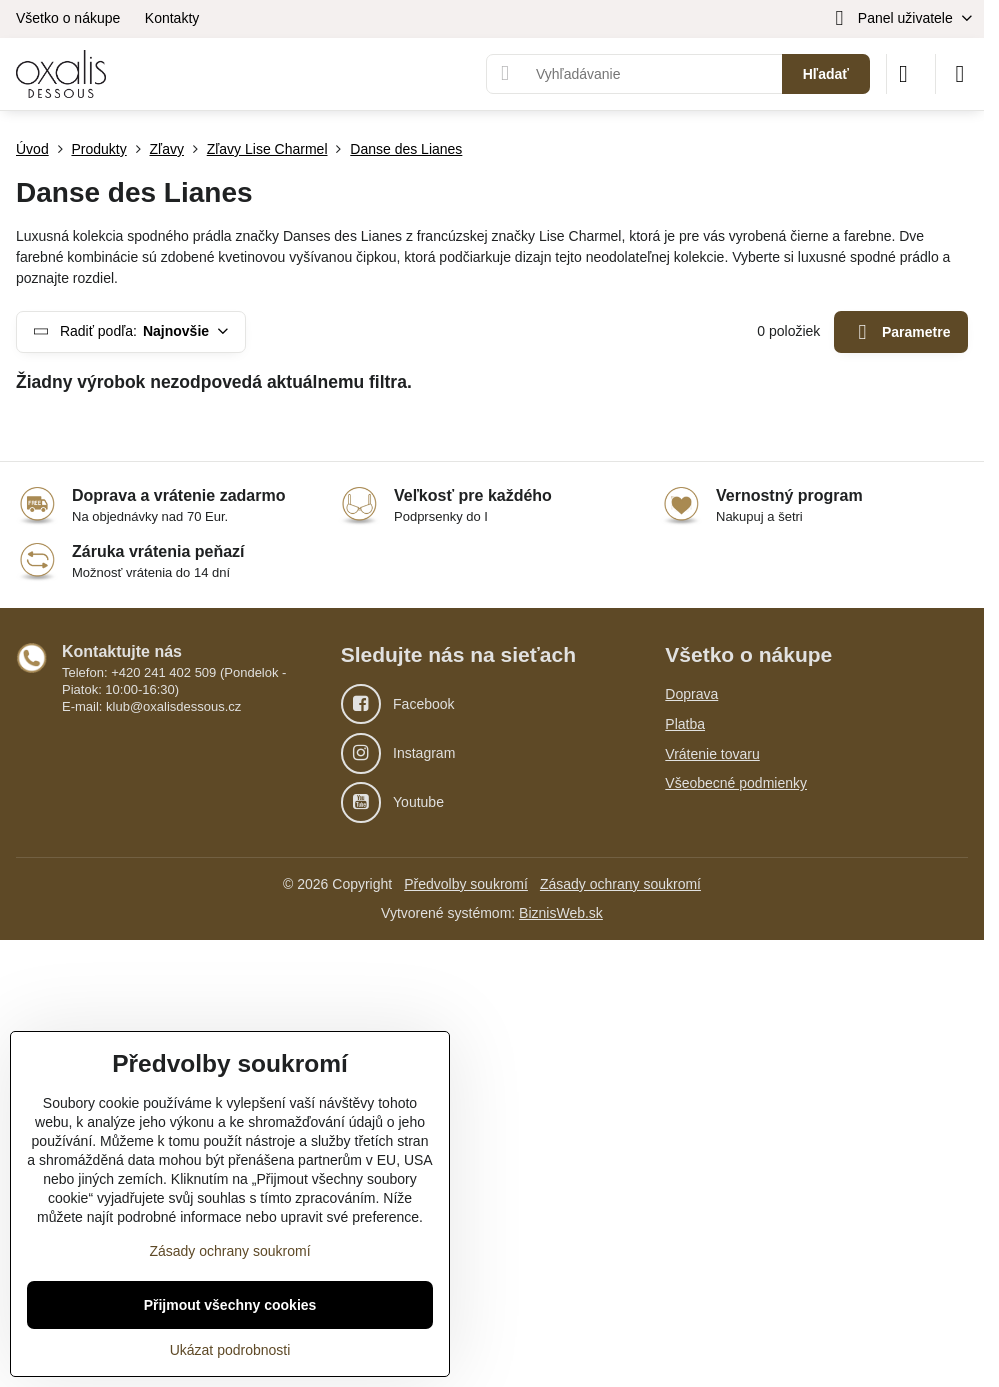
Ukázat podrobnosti (230, 1350)
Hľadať (826, 74)
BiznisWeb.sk (561, 913)
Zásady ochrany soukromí (620, 884)
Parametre (901, 332)
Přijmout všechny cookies (230, 1305)
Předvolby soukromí (466, 884)
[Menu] (960, 74)
